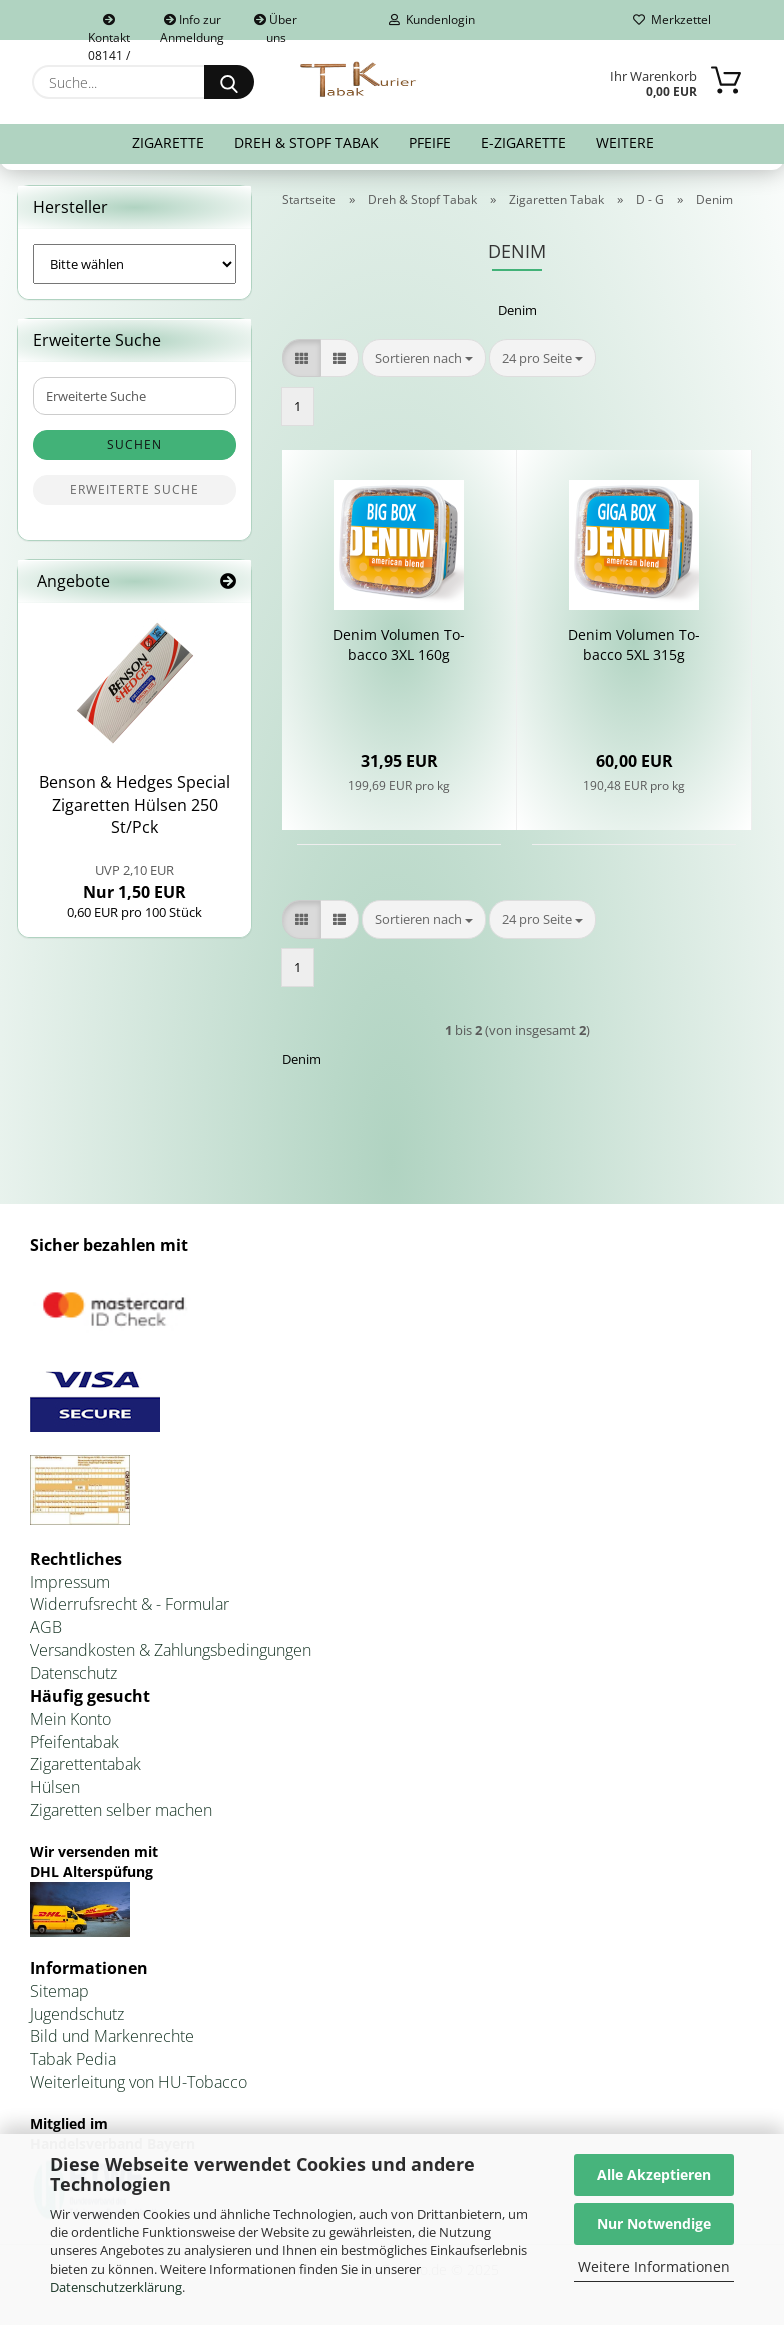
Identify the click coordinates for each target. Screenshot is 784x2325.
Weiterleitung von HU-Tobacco (138, 2082)
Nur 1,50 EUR (134, 882)
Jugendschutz (77, 2014)
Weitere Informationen (654, 2266)
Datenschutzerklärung (116, 2287)
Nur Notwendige (654, 2223)
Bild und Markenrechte (112, 2036)
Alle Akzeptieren (654, 2174)
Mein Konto (70, 1719)
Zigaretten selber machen (121, 1810)
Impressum (70, 1582)
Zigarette (168, 142)
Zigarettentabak (85, 1764)
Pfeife (430, 142)
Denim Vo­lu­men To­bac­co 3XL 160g (399, 644)
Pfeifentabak (74, 1742)
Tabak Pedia (73, 2059)
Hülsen (55, 1787)
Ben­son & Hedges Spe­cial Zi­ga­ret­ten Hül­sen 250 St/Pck (134, 805)
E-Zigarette (523, 142)
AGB (46, 1627)
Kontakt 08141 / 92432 (109, 27)
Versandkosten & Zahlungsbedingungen (170, 1650)
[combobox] (424, 358)
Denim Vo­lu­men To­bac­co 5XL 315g (634, 644)
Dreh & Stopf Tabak (306, 142)
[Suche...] (229, 82)
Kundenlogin (432, 19)
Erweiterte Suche (134, 489)
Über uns (275, 25)
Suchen (134, 444)
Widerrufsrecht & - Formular (129, 1604)
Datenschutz (73, 1673)
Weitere (625, 142)
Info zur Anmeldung (192, 25)
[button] (301, 358)
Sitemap (59, 1991)
